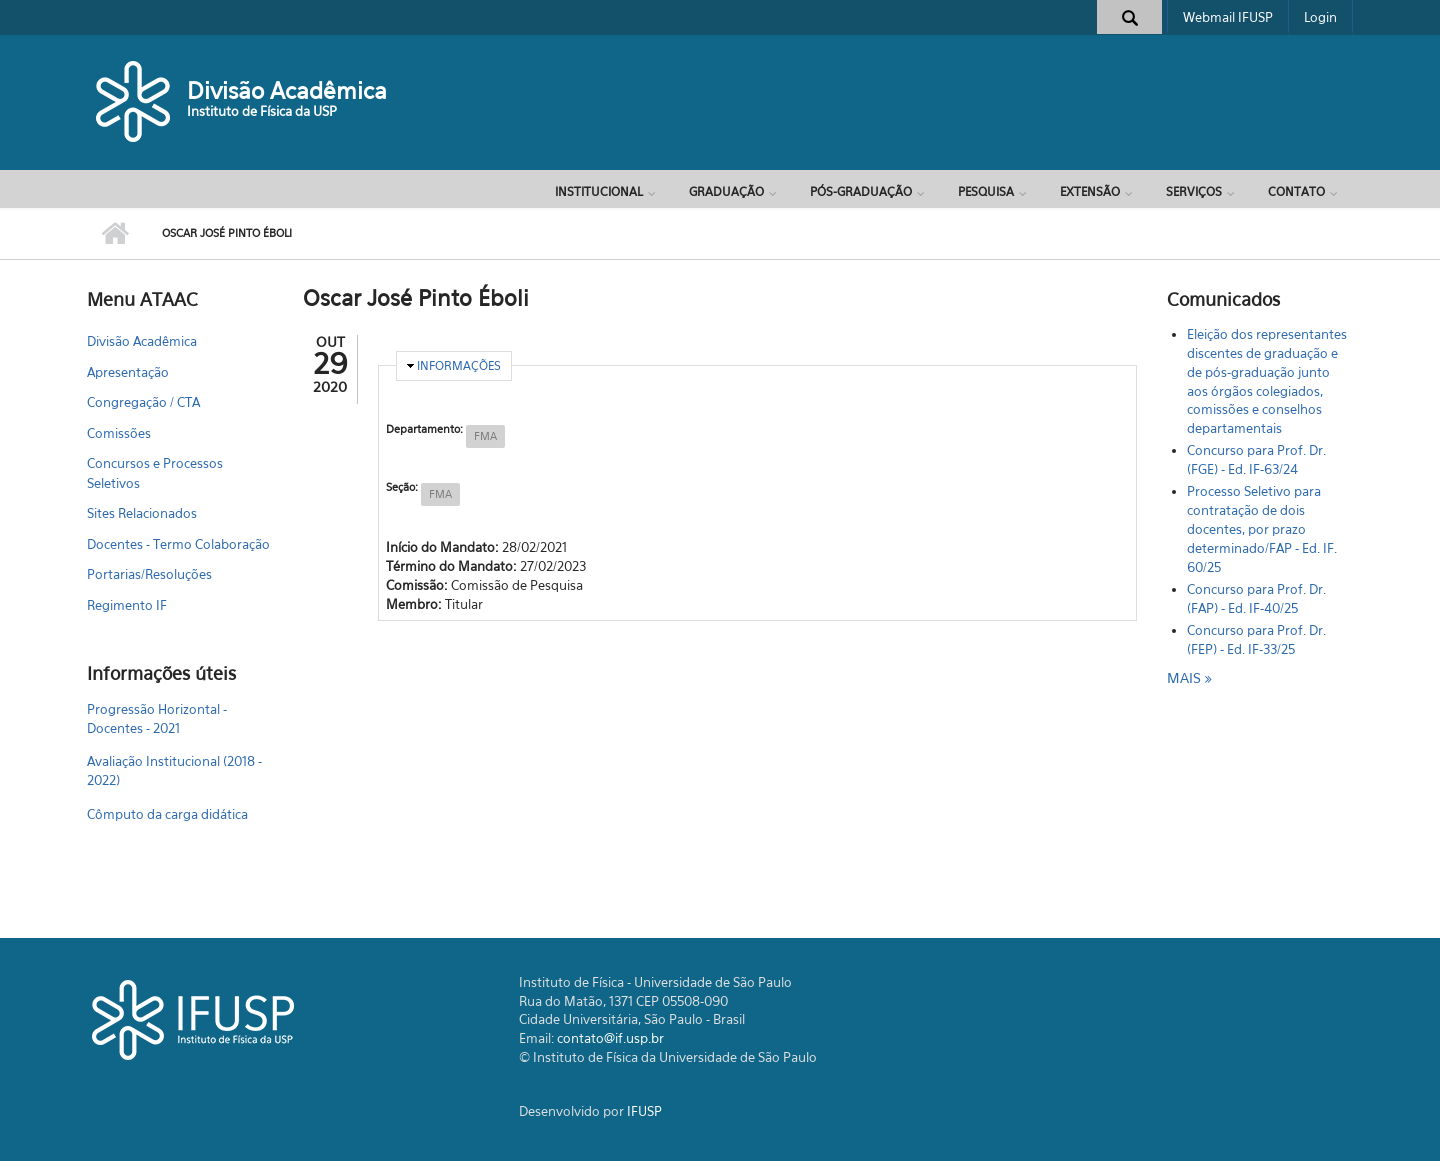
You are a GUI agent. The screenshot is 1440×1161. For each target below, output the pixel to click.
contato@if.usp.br (610, 1038)
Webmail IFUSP (1228, 17)
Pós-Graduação (861, 191)
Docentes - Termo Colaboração (178, 544)
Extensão (1090, 191)
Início (114, 234)
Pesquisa (986, 191)
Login (1320, 17)
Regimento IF (127, 605)
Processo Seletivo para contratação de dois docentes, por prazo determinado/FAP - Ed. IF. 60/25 (1262, 528)
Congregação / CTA (143, 402)
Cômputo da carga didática (167, 814)
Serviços (1194, 191)
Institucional (599, 191)
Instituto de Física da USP (262, 111)
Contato (1296, 191)
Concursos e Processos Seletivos (155, 473)
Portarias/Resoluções (149, 574)
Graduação (726, 191)
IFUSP (644, 1111)
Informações (459, 365)
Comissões (119, 433)
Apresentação (128, 372)
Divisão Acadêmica (287, 90)
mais (1186, 677)
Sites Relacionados (142, 513)
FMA (485, 436)
